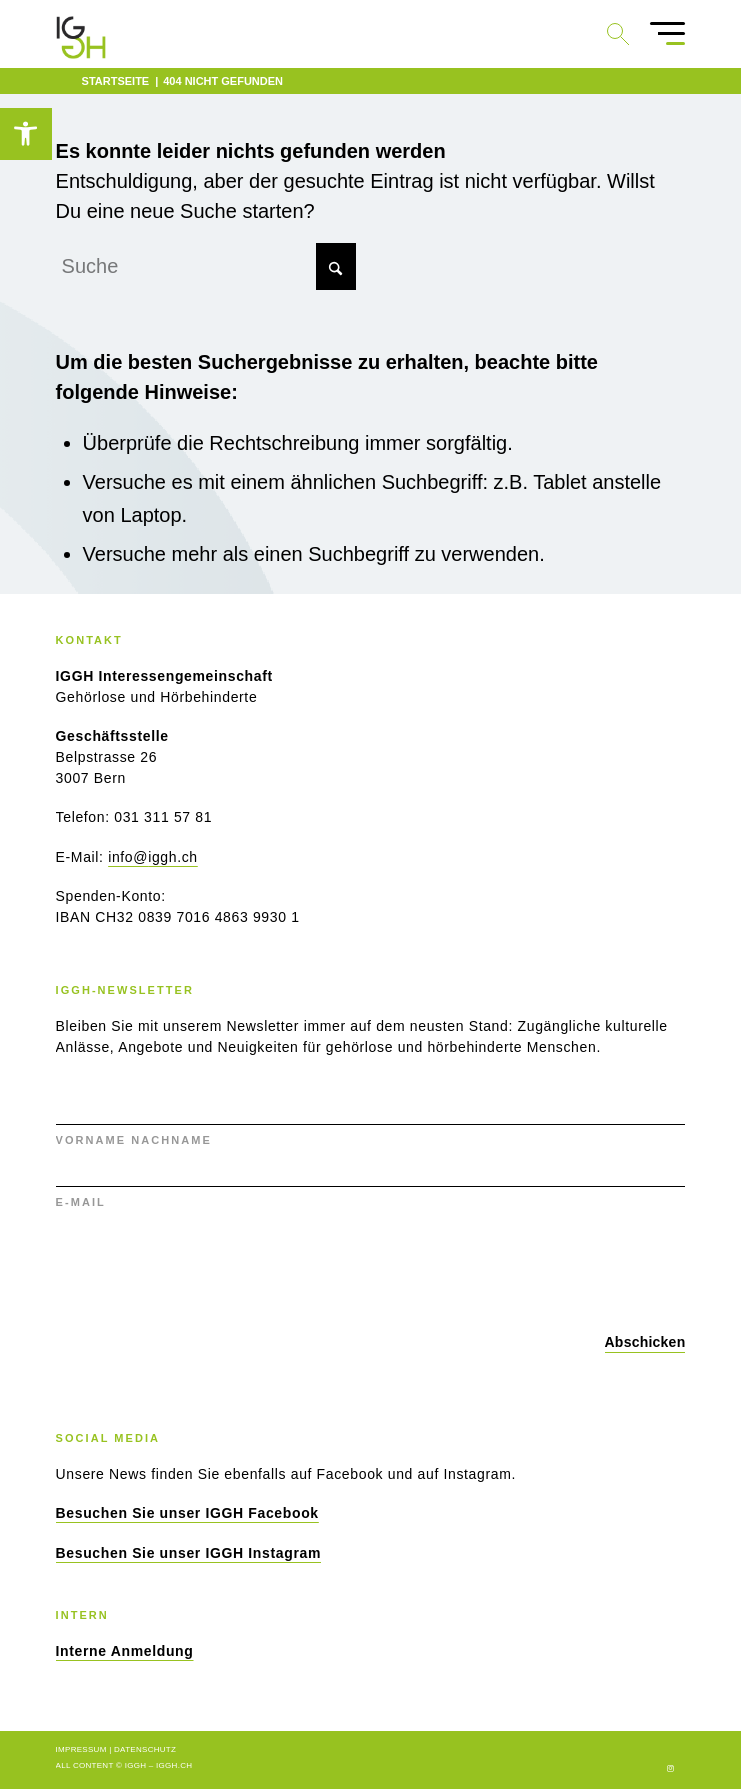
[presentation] (208, 1267)
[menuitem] (657, 34)
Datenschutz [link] (145, 1749)
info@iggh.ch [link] (153, 857)
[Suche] (206, 266)
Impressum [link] (81, 1749)
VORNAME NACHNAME (134, 1140)
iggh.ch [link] (174, 1765)
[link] (25, 133)
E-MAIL (81, 1202)
